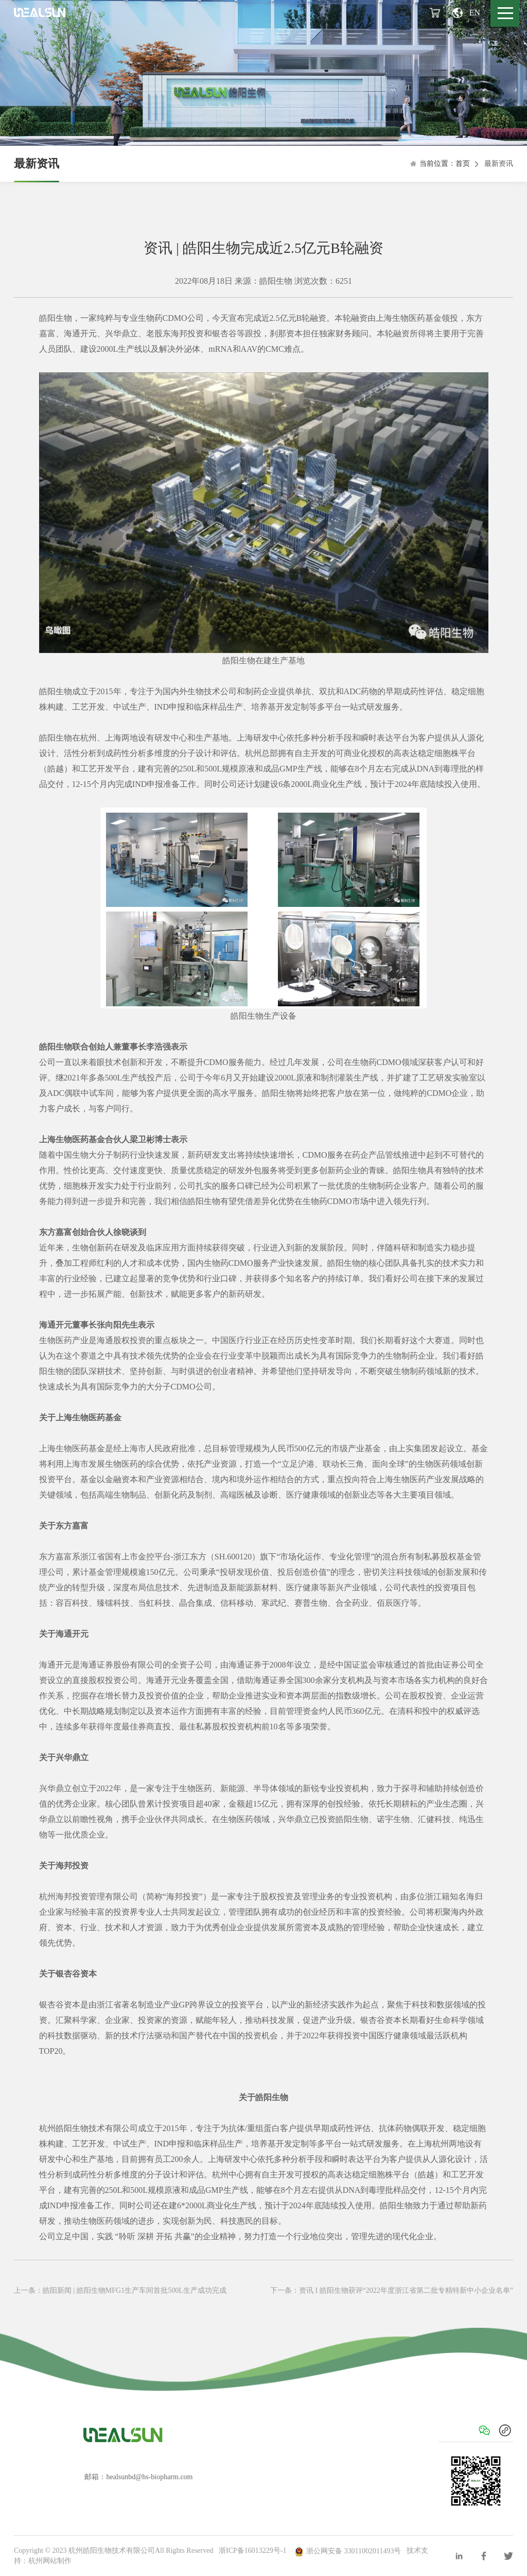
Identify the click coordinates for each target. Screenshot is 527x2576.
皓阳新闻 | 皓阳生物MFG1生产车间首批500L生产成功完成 (134, 2290)
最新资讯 (36, 163)
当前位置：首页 (440, 164)
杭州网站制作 (50, 2561)
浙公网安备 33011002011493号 (347, 2551)
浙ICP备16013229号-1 (252, 2551)
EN (466, 13)
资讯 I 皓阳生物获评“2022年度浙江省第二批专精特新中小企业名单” (406, 2290)
